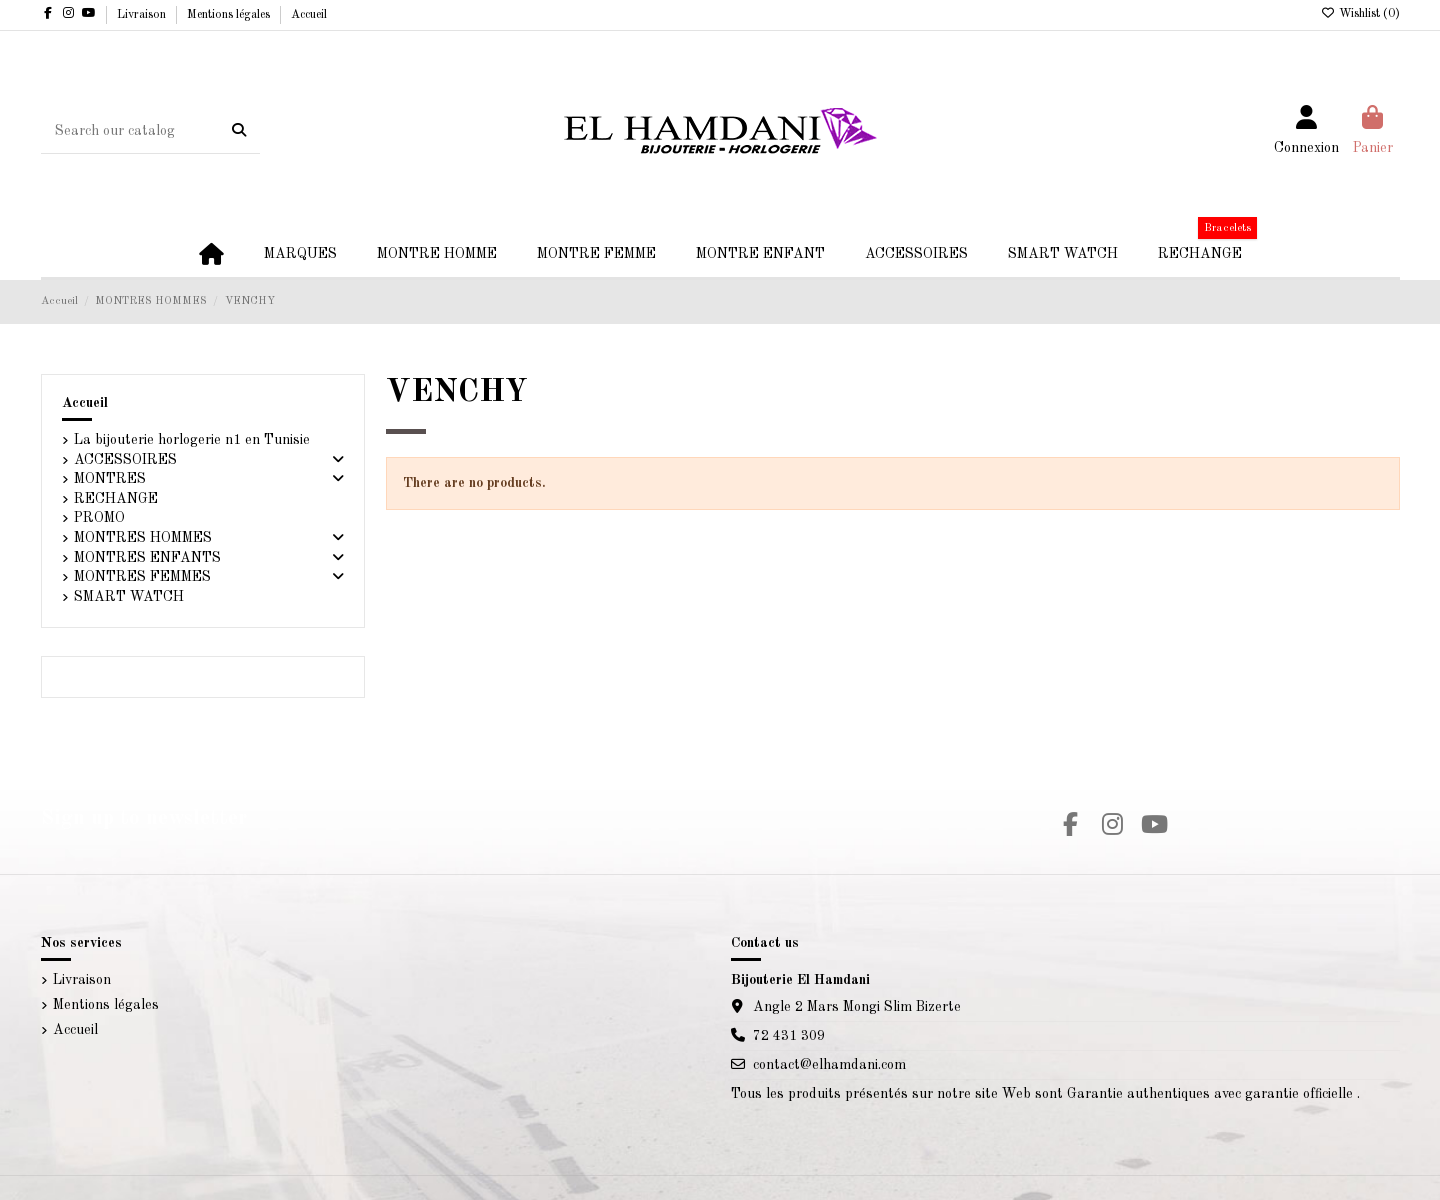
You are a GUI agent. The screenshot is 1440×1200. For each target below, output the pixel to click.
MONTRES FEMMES (142, 577)
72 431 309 (789, 1036)
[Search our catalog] (239, 131)
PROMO (99, 518)
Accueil (309, 15)
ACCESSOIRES (125, 460)
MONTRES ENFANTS (147, 558)
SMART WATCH (129, 597)
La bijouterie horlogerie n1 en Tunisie (192, 440)
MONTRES (110, 479)
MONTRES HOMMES (143, 538)
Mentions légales (230, 15)
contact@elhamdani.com (829, 1065)
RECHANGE (116, 499)
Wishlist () (1360, 14)
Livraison (143, 15)
